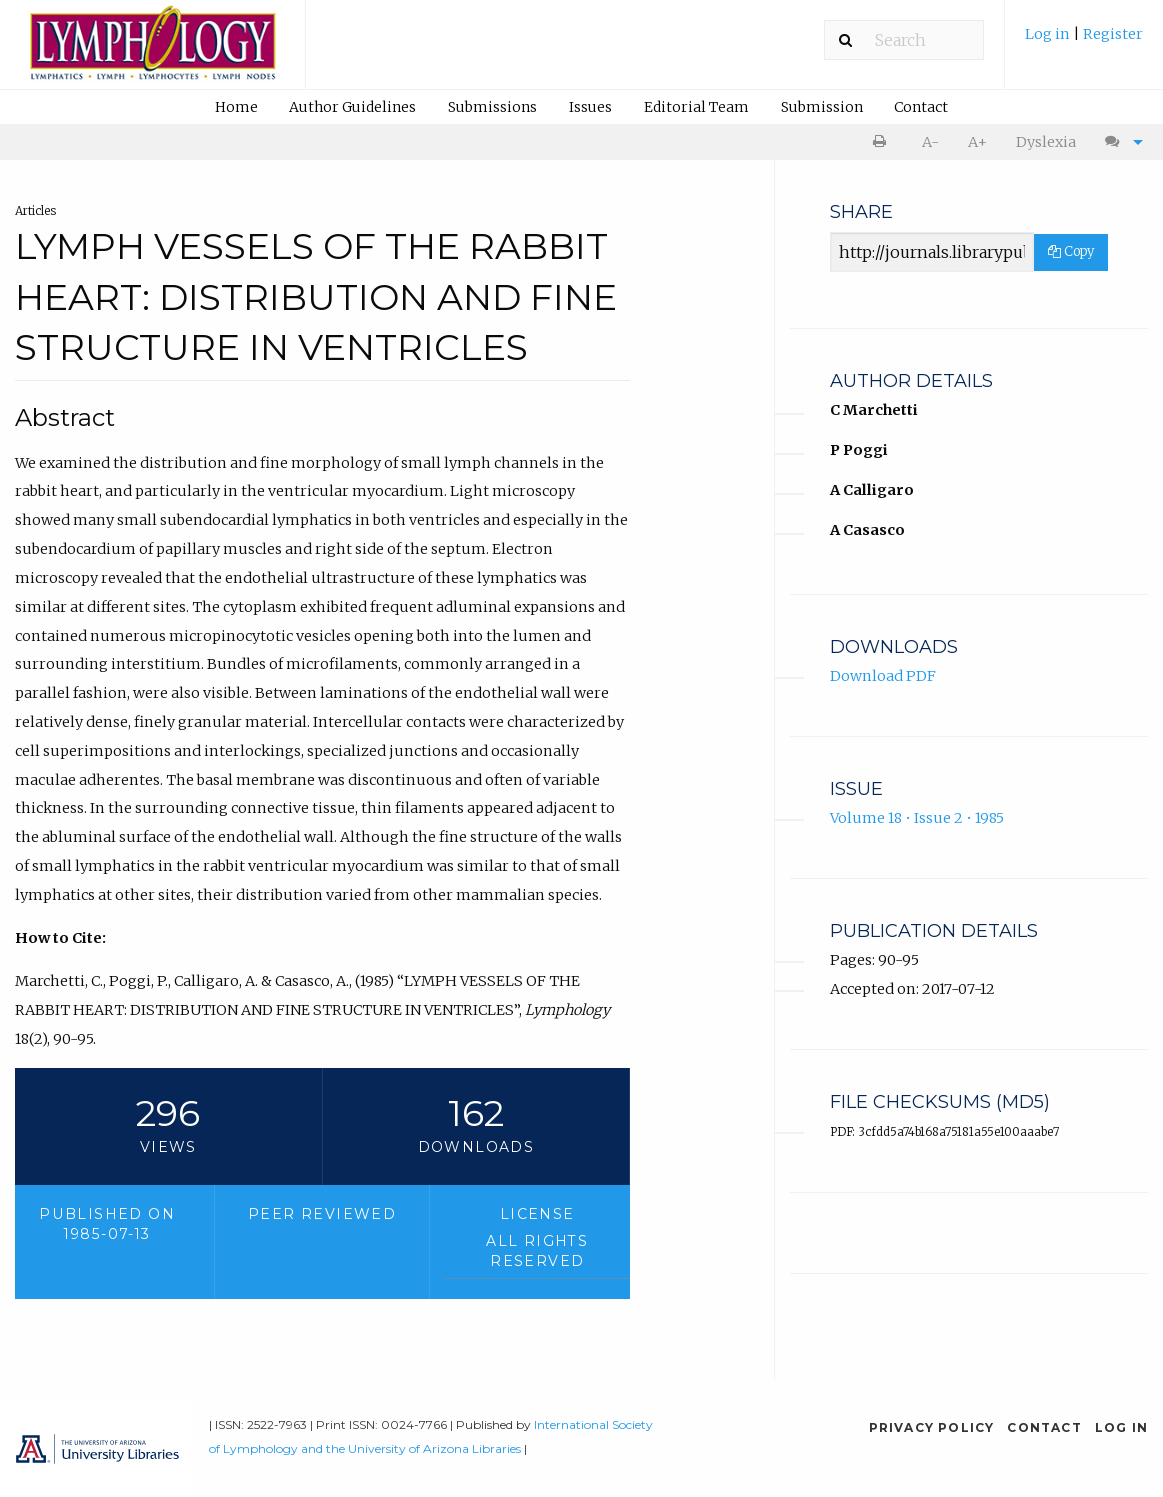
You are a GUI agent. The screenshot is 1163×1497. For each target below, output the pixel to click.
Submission (822, 107)
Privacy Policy (932, 1427)
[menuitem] (1084, 41)
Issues (590, 107)
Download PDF (883, 676)
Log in (1049, 34)
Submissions (492, 107)
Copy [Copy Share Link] (1071, 251)
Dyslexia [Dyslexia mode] (1046, 142)
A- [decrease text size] (930, 142)
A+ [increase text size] (977, 142)
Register (1113, 34)
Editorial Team (696, 107)
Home (236, 107)
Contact (921, 107)
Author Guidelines (352, 107)
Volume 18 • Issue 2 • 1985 (917, 818)
